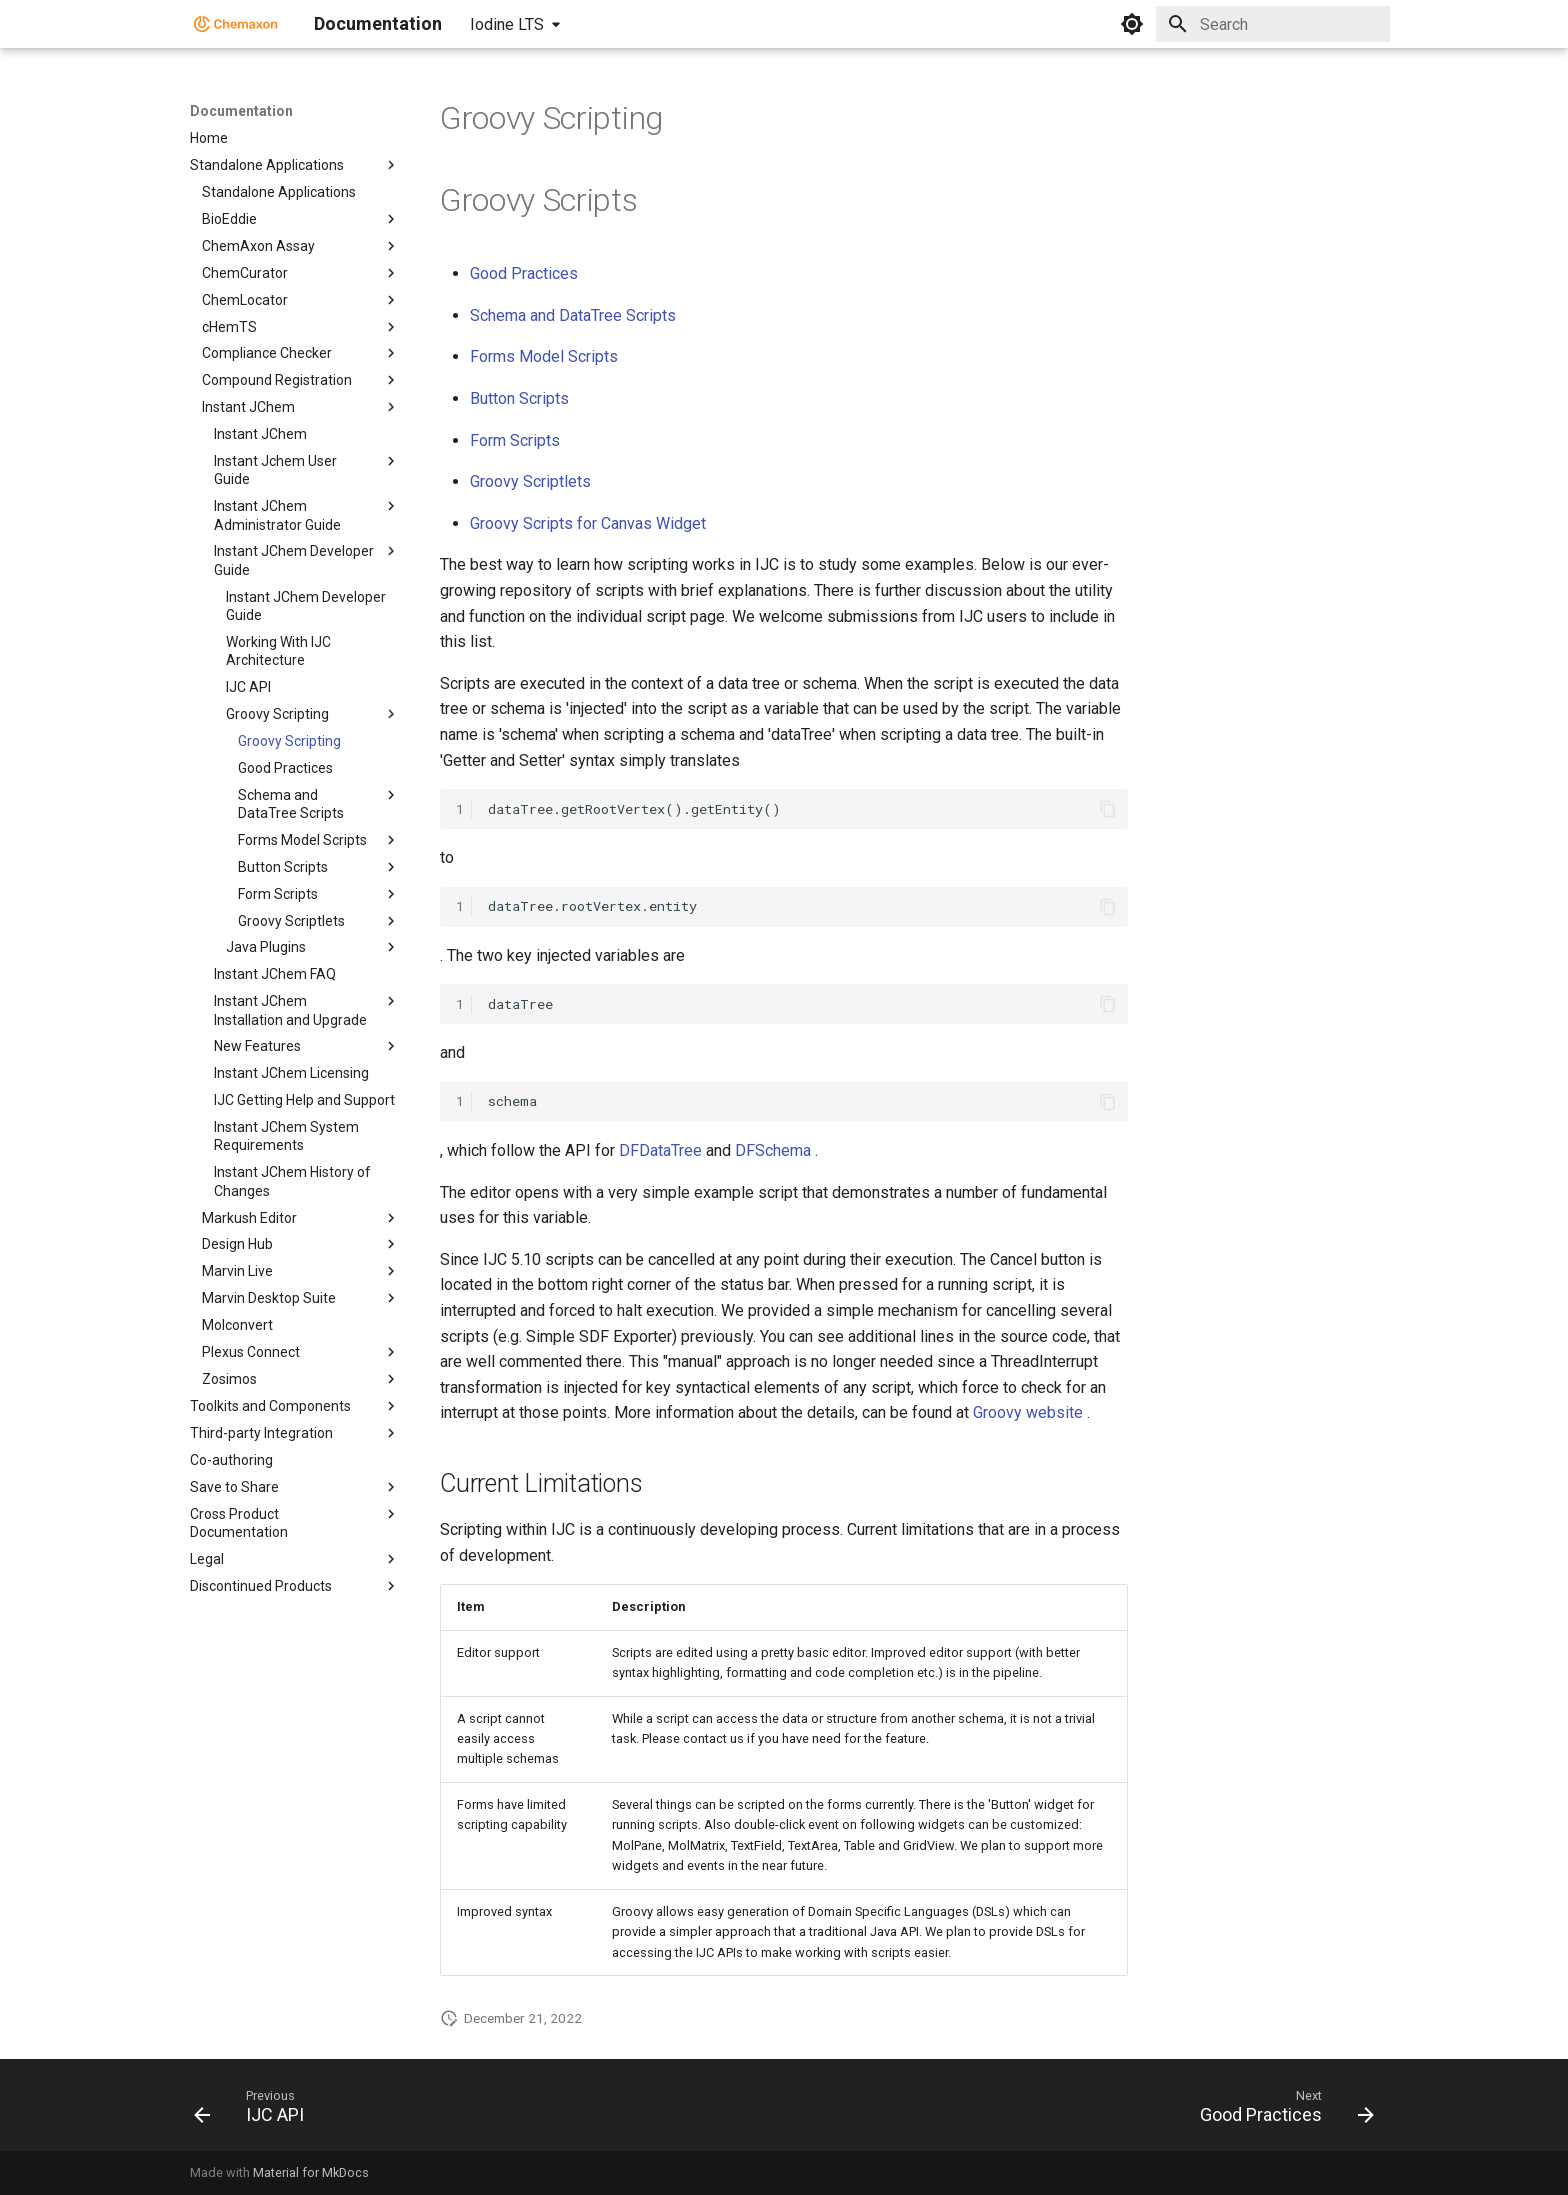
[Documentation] (236, 24)
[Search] (1273, 24)
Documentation (241, 111)
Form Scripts (515, 440)
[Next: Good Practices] (1280, 2111)
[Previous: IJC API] (255, 2111)
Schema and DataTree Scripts (573, 315)
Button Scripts (519, 398)
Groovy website (1028, 1412)
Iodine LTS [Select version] (507, 24)
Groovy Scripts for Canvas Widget (588, 523)
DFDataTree (660, 1150)
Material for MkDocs (311, 2172)
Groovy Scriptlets (530, 481)
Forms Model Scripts (544, 356)
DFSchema (773, 1150)
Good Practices (524, 273)
